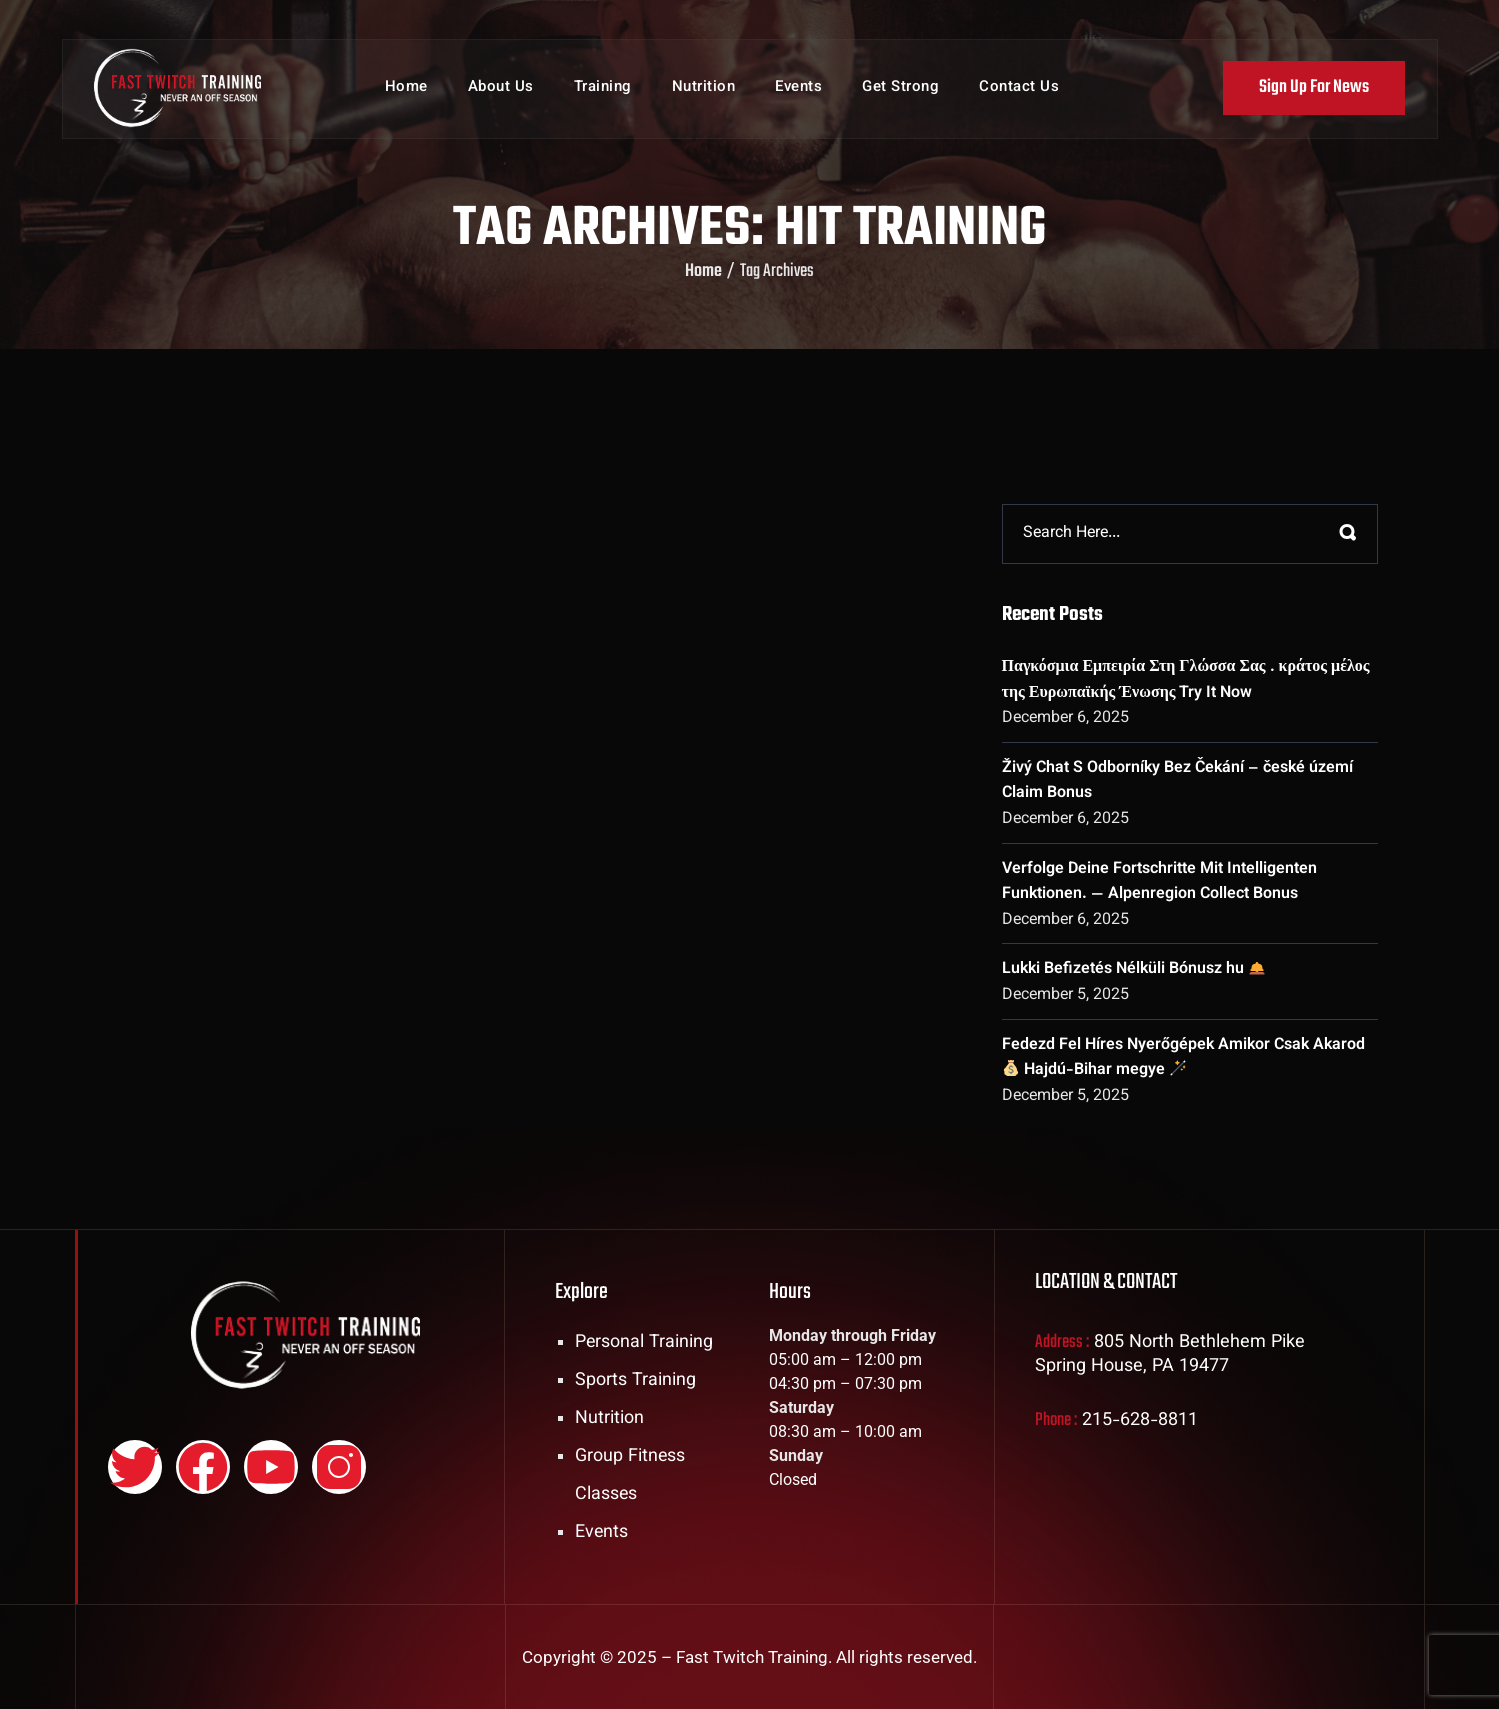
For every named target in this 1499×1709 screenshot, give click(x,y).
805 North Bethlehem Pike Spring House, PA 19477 (1170, 1355)
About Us (501, 89)
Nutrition (704, 89)
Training (603, 89)
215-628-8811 (1140, 1421)
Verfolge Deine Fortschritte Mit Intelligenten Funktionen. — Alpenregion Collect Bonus (1159, 882)
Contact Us (1019, 89)
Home (406, 89)
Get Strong (900, 89)
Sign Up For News (1314, 88)
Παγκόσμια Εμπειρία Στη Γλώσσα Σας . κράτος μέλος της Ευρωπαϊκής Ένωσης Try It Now (1186, 680)
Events (798, 89)
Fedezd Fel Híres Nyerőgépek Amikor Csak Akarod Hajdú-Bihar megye (1183, 1058)
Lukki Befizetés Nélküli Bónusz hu (1133, 969)
